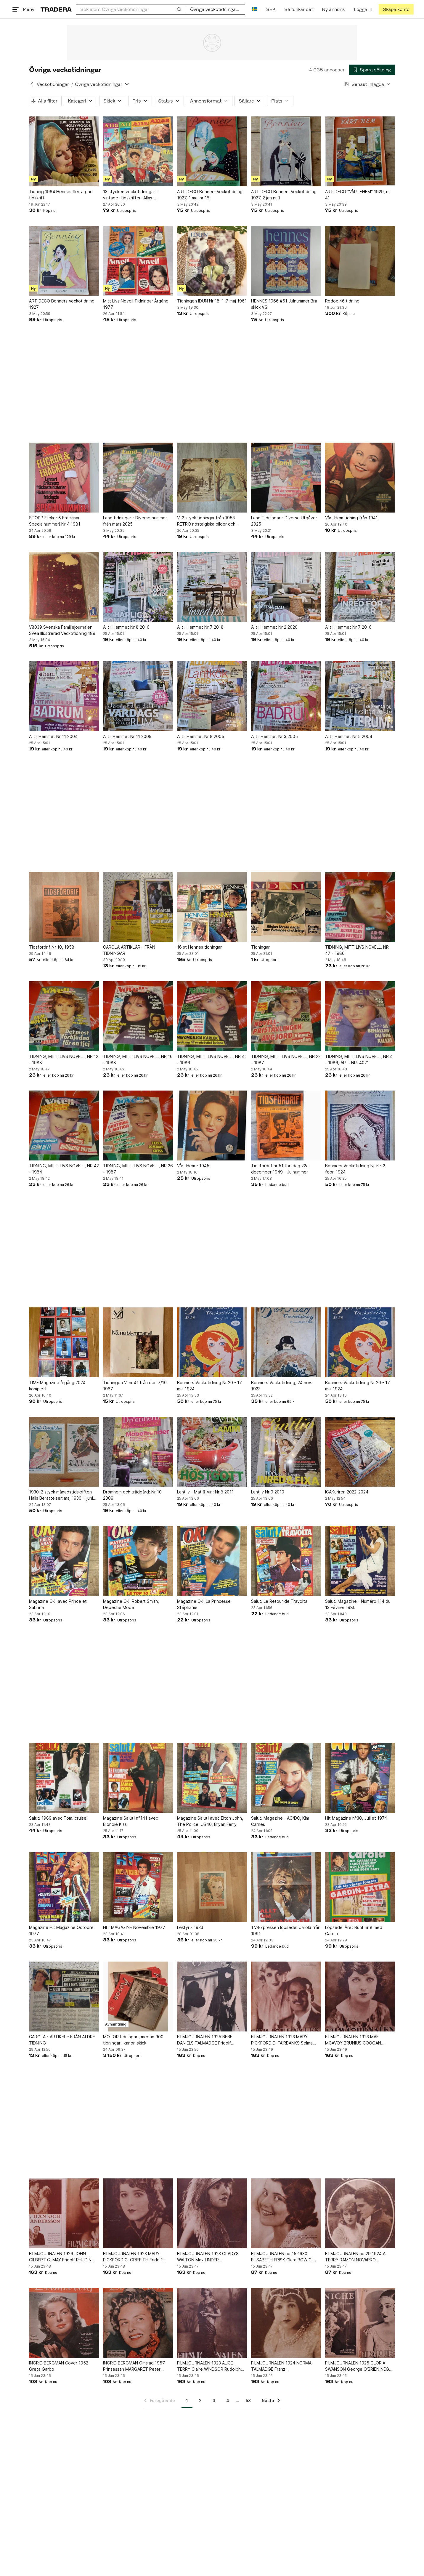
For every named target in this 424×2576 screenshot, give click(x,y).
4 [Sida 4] (227, 2400)
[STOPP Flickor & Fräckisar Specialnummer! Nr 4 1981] (64, 478)
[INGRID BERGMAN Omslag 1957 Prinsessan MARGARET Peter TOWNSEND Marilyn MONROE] (138, 2323)
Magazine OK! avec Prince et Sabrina (58, 1604)
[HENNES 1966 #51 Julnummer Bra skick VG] (286, 261)
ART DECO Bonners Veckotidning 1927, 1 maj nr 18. (209, 194)
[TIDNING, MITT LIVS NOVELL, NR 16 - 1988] (138, 1016)
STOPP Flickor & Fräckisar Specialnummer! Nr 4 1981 (54, 520)
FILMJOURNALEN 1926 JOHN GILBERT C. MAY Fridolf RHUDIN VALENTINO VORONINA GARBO (60, 2257)
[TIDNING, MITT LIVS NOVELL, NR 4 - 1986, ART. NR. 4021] (360, 1016)
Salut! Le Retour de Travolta (279, 1601)
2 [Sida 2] (200, 2400)
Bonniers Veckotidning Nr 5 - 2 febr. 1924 (355, 1168)
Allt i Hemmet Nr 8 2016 (126, 627)
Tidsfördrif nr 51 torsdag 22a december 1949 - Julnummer (280, 1168)
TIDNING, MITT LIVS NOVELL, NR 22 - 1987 (286, 1059)
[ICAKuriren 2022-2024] (360, 1452)
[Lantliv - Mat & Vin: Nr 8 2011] (212, 1452)
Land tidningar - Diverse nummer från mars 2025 (135, 520)
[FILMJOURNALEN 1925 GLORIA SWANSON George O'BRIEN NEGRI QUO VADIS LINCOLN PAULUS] (360, 2323)
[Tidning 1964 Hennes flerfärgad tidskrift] (64, 151)
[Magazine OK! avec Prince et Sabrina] (64, 1561)
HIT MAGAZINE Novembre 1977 (134, 1927)
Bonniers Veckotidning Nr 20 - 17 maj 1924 (209, 1385)
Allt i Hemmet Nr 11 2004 (53, 736)
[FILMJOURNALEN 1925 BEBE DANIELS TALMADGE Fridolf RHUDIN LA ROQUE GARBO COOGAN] (212, 1996)
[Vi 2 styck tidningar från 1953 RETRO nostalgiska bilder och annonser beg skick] (212, 478)
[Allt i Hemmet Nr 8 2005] (212, 696)
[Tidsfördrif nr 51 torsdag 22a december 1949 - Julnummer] (286, 1125)
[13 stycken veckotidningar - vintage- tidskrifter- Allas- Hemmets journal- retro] (138, 151)
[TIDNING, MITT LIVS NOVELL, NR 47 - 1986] (360, 907)
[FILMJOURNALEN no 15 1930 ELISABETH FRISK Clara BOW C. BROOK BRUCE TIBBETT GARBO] (286, 2213)
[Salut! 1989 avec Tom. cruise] (64, 1778)
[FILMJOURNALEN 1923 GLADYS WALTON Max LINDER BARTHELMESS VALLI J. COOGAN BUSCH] (212, 2213)
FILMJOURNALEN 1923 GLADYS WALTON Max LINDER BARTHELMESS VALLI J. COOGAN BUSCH (209, 2257)
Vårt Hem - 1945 (193, 1165)
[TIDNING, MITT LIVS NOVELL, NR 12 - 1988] (64, 1016)
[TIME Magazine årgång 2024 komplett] (64, 1342)
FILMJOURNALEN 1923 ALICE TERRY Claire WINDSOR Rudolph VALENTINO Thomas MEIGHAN (209, 2366)
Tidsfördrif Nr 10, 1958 (51, 947)
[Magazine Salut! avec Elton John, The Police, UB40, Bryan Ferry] (212, 1778)
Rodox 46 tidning (342, 300)
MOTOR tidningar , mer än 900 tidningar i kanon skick (133, 2039)
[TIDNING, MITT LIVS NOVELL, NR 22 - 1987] (286, 1016)
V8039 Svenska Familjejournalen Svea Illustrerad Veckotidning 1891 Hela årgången (63, 630)
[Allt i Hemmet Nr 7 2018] (212, 587)
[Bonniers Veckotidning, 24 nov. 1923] (286, 1342)
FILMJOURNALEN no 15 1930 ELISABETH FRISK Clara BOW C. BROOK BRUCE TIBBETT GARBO (283, 2257)
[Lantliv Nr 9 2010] (286, 1452)
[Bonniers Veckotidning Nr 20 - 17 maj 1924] (212, 1342)
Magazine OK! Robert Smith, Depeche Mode (131, 1604)
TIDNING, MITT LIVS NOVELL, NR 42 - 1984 (64, 1168)
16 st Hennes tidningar (199, 947)
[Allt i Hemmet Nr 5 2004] (360, 696)
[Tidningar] (286, 907)
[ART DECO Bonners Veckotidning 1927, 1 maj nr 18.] (212, 151)
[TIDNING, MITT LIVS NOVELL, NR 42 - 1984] (64, 1125)
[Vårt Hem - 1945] (212, 1125)
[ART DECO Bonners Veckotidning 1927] (64, 261)
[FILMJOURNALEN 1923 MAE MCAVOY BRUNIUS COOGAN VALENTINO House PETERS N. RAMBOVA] (360, 1996)
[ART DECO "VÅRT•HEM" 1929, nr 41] (360, 151)
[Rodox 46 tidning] (360, 261)
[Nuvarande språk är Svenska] (254, 9)
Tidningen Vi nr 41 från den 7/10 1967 (135, 1385)
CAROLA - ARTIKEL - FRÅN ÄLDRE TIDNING (62, 2039)
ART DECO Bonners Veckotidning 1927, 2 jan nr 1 (284, 194)
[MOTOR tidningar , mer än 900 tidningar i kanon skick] (138, 1996)
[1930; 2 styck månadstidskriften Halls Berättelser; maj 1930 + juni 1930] (64, 1452)
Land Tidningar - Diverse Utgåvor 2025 (284, 520)
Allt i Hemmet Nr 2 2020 (274, 627)
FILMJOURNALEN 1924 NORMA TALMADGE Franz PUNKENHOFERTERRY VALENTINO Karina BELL (284, 2366)
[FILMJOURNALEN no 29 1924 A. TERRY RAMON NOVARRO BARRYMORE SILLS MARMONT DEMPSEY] (360, 2213)
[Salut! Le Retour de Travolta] (286, 1561)
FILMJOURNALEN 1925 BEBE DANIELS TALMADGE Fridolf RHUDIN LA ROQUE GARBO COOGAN (204, 2040)
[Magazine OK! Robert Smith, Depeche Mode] (138, 1561)
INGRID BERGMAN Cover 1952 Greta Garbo (58, 2366)
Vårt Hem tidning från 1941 (351, 517)
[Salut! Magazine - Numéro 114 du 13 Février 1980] (360, 1561)
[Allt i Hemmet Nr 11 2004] (64, 696)
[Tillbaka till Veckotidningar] (31, 84)
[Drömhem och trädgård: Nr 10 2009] (138, 1452)
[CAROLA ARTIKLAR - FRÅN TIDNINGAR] (138, 907)
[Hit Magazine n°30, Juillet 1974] (360, 1778)
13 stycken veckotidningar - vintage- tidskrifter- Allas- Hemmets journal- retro (130, 195)
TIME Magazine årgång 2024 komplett (57, 1385)
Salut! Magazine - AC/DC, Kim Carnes (280, 1821)
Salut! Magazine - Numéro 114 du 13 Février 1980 (358, 1604)
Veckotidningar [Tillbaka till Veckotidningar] (53, 84)
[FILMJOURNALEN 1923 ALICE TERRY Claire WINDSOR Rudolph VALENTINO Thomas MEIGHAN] (212, 2323)
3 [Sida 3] (214, 2400)
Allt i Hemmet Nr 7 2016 (348, 627)
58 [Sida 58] (248, 2400)
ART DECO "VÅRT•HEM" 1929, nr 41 (357, 194)
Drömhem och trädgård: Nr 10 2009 (132, 1495)
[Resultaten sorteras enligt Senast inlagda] (368, 84)
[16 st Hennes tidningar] (212, 907)
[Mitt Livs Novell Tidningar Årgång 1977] (138, 261)
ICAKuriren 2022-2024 (346, 1491)
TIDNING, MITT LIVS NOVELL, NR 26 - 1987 (138, 1168)
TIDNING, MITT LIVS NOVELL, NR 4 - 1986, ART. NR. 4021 (359, 1059)
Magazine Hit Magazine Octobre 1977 (61, 1930)
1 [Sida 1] (187, 2400)
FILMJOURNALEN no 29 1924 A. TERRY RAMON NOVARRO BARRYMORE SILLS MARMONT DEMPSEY (356, 2257)
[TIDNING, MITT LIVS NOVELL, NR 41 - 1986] (212, 1016)
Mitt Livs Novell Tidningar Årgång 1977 (135, 304)
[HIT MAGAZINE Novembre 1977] (138, 1887)
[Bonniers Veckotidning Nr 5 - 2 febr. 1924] (360, 1125)
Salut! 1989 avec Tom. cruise (57, 1818)
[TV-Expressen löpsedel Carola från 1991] (286, 1887)
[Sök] (179, 9)
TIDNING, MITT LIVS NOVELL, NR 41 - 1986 (212, 1059)
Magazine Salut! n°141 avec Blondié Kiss (130, 1821)
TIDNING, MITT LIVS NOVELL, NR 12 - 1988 (63, 1059)
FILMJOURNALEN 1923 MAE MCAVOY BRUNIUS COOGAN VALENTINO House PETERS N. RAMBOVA (354, 2040)
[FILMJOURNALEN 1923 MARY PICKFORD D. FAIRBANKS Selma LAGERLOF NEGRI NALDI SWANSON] (286, 1996)
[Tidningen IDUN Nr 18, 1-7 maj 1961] (212, 261)
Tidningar (260, 947)
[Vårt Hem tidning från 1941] (360, 478)
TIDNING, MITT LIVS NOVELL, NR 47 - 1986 (357, 950)
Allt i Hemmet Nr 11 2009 (127, 736)
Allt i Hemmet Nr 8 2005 (200, 736)
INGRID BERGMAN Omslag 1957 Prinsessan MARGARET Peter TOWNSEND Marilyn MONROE (134, 2366)
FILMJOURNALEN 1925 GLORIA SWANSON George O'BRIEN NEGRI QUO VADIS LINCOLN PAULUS (359, 2366)
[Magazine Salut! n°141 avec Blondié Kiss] (138, 1778)
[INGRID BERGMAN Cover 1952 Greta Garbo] (64, 2323)
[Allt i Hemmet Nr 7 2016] (360, 587)
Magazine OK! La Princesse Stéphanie (204, 1604)
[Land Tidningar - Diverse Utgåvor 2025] (286, 478)
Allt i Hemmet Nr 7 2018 (200, 627)
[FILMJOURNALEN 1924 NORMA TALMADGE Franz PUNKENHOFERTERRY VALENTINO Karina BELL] (286, 2323)
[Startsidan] (56, 9)
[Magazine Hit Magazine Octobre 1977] (64, 1887)
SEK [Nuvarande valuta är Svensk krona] (270, 9)
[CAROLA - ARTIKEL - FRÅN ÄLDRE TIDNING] (64, 1996)
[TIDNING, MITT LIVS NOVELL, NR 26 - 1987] (138, 1125)
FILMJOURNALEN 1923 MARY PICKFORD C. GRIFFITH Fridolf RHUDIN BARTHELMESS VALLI (132, 2257)
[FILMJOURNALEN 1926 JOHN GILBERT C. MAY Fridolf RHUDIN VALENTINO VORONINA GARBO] (64, 2213)
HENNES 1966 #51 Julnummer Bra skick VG (284, 304)
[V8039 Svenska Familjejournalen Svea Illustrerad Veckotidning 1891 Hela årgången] (64, 587)
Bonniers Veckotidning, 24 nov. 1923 (281, 1385)
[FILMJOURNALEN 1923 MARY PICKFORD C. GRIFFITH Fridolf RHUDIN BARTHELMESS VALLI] (138, 2213)
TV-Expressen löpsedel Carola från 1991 (285, 1930)
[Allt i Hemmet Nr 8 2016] (138, 587)
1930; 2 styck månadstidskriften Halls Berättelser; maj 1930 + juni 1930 (61, 1495)
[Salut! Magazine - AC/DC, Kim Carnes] (286, 1778)
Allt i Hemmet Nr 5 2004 (348, 736)
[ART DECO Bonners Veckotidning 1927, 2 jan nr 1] (286, 151)
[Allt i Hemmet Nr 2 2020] (286, 587)
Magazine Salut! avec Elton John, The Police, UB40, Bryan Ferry (210, 1821)
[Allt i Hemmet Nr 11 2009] (138, 696)
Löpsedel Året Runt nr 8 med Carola (353, 1930)
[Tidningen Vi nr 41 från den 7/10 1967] (138, 1342)
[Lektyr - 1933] (212, 1887)
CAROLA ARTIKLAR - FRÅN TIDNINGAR (129, 950)
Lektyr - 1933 (190, 1927)
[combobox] (131, 9)
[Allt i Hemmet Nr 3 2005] (286, 696)
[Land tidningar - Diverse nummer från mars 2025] (138, 478)
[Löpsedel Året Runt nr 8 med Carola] (360, 1887)
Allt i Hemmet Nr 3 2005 (274, 736)
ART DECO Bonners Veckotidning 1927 (61, 304)
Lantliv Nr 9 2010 (267, 1491)
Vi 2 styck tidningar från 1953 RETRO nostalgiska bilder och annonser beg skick (206, 521)
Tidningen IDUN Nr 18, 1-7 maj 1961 (212, 300)
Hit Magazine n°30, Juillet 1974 (356, 1818)
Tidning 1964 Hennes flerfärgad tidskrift (61, 194)
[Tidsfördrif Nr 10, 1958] (64, 907)
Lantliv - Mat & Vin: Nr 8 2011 (205, 1491)
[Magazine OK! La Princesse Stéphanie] (212, 1561)
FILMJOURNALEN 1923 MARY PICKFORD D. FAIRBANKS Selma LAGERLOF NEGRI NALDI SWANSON (285, 2040)
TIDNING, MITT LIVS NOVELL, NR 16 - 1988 (138, 1059)
